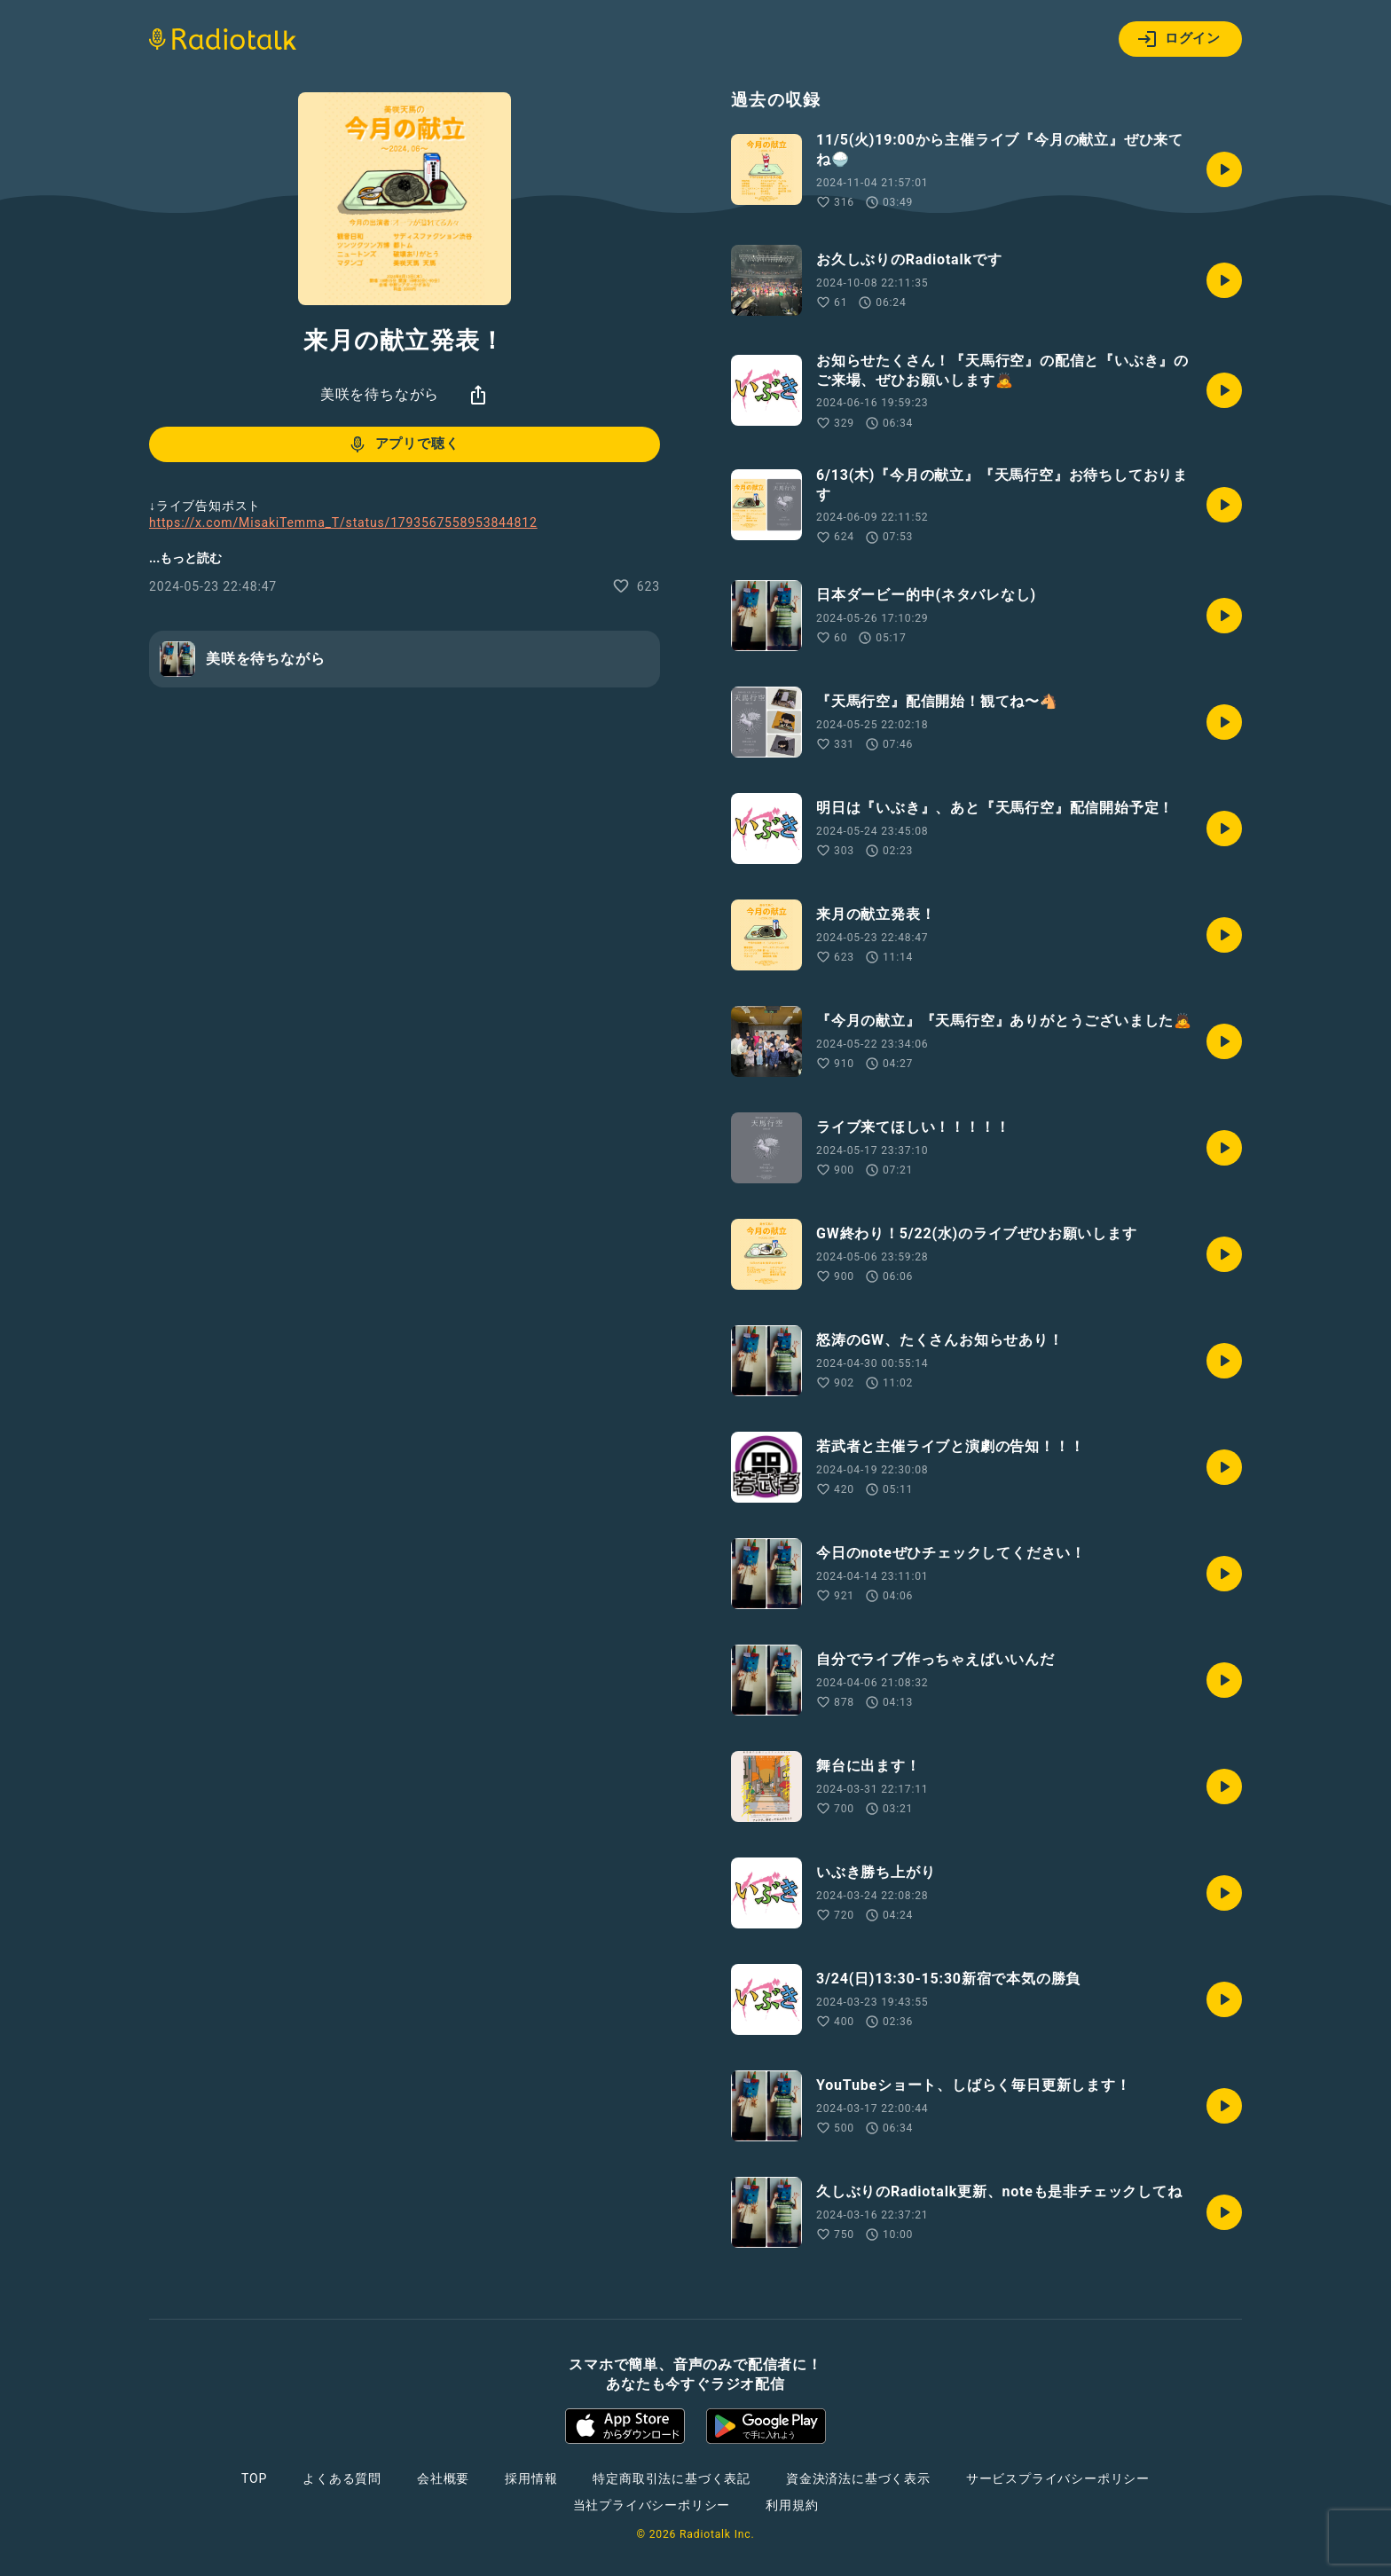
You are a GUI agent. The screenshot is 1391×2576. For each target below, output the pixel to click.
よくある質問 (342, 2478)
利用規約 (792, 2505)
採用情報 (531, 2478)
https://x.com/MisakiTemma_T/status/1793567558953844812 (343, 522)
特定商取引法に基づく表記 (672, 2478)
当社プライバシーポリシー (652, 2505)
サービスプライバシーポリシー (1058, 2478)
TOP (254, 2478)
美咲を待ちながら (379, 394)
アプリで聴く (403, 444)
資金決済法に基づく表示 (858, 2478)
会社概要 (443, 2478)
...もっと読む (185, 558)
